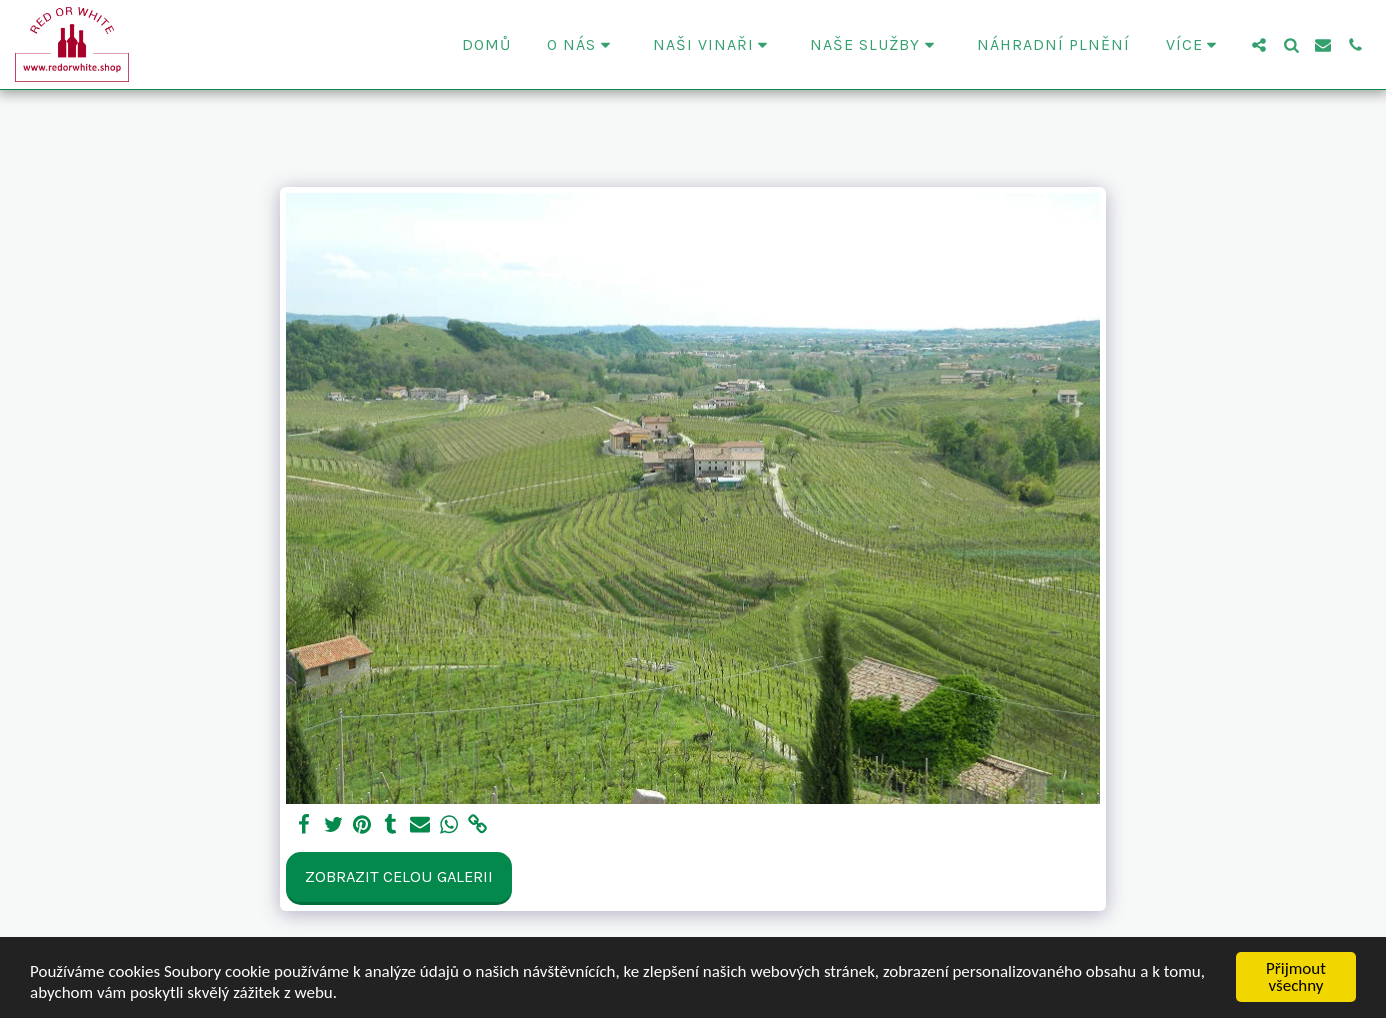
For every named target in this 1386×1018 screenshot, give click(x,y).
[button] (582, 45)
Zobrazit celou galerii (399, 876)
